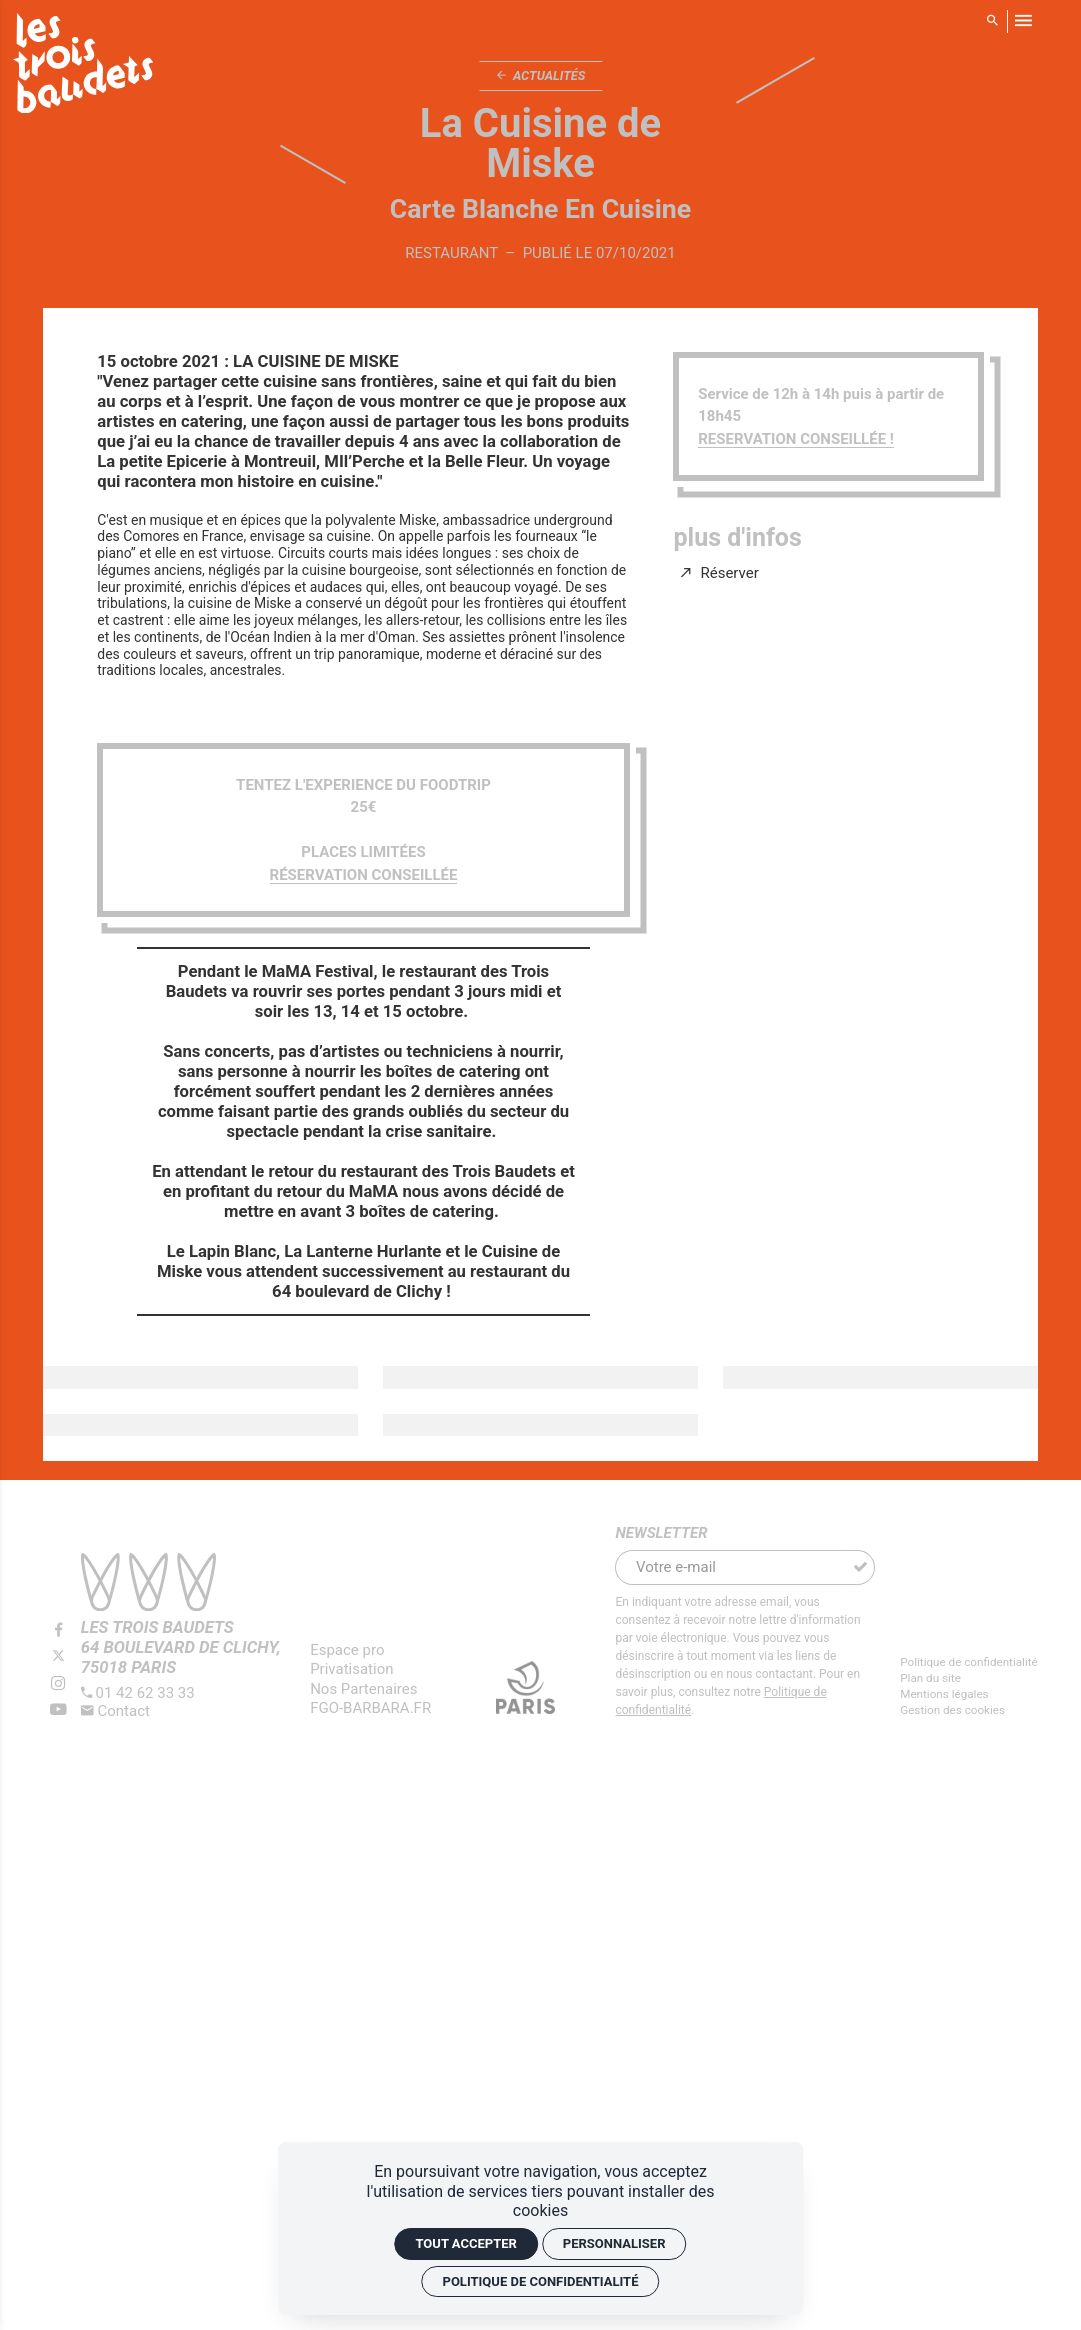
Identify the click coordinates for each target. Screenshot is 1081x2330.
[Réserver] (720, 573)
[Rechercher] (993, 21)
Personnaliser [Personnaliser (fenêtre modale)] (614, 2243)
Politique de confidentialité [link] (541, 2281)
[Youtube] (58, 1710)
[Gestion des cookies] (969, 1710)
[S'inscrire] (860, 1567)
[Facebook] (58, 1631)
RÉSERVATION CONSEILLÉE (364, 875)
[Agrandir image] (200, 1377)
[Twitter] (58, 1657)
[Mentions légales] (969, 1694)
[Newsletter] (730, 1567)
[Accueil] (83, 67)
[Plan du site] (969, 1678)
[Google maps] (181, 1647)
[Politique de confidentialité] (969, 1662)
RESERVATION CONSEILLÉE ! (796, 439)
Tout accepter (465, 2243)
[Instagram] (58, 1684)
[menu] (1023, 21)
